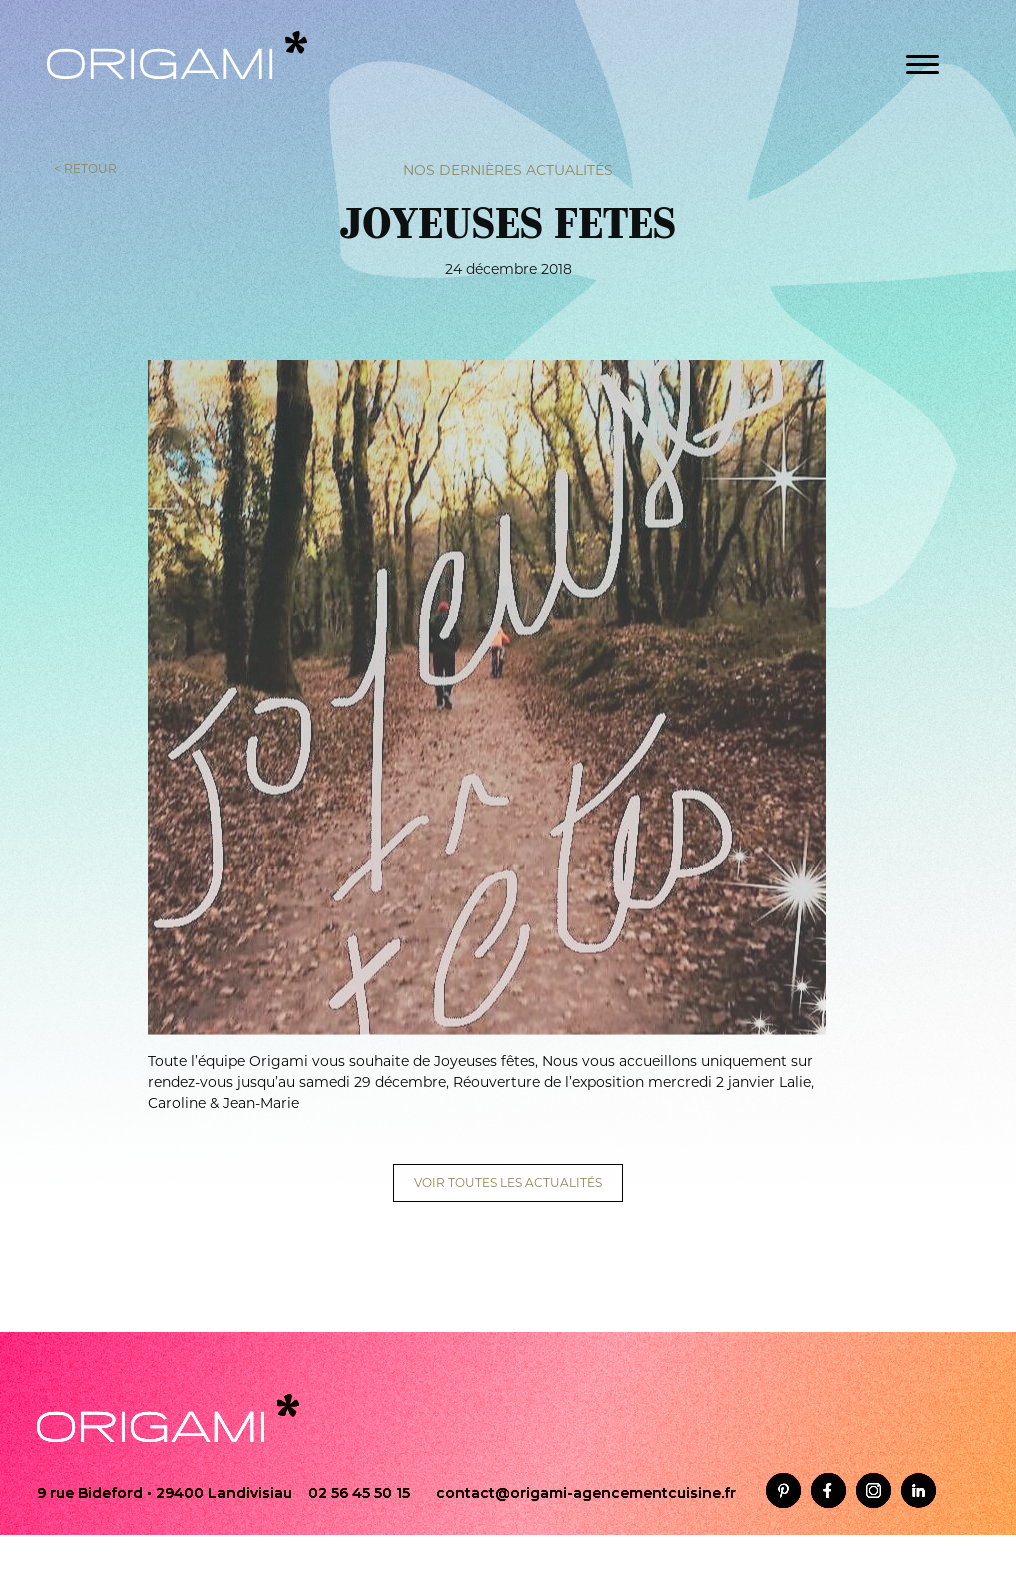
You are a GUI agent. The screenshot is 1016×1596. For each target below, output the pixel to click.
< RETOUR (85, 167)
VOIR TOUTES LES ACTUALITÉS (508, 1182)
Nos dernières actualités (508, 169)
